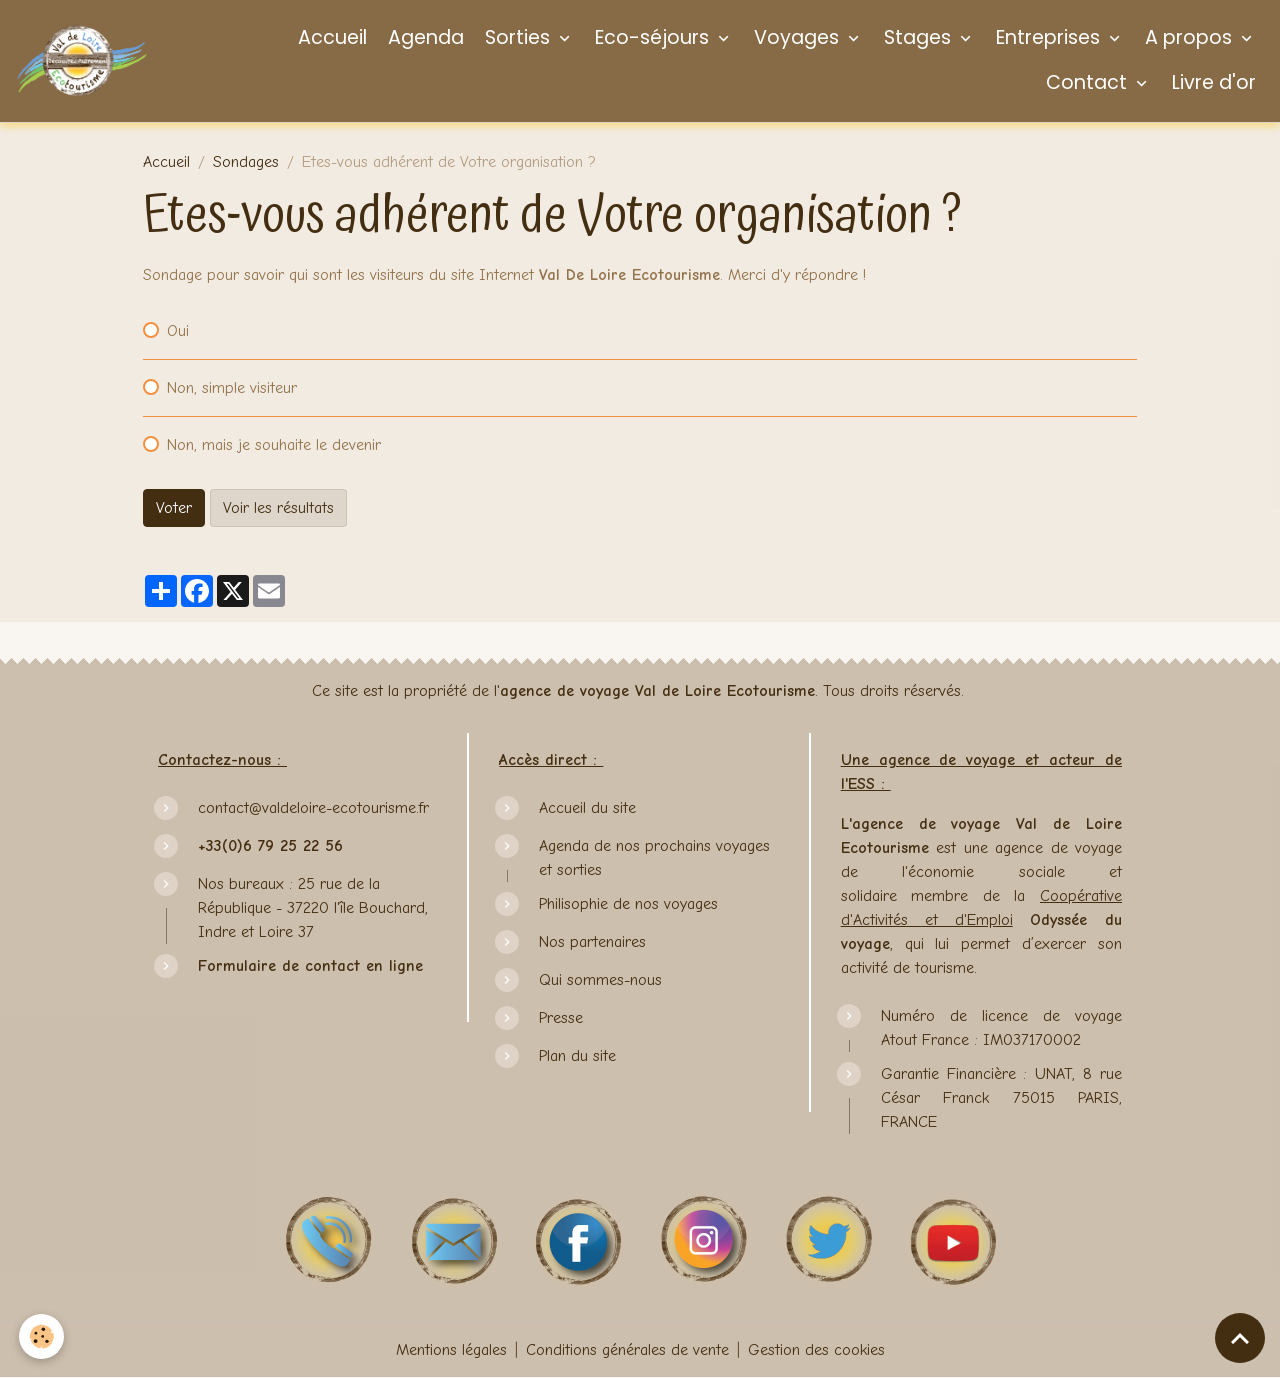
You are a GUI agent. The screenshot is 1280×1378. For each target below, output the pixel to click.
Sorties (517, 37)
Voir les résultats (278, 508)
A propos (1188, 37)
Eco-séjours (652, 37)
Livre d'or (1211, 82)
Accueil (330, 37)
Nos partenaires (592, 942)
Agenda (423, 37)
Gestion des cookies (816, 1350)
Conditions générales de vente (627, 1350)
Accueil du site (587, 808)
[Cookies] (42, 1336)
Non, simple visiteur (232, 388)
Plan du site (577, 1056)
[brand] (82, 60)
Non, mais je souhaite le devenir (274, 445)
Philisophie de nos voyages (628, 904)
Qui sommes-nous (600, 980)
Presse (561, 1018)
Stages (917, 37)
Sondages (246, 162)
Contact (1086, 82)
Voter (174, 508)
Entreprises (1048, 37)
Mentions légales (451, 1350)
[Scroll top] (1240, 1338)
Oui (178, 331)
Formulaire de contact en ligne (310, 966)
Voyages (796, 37)
